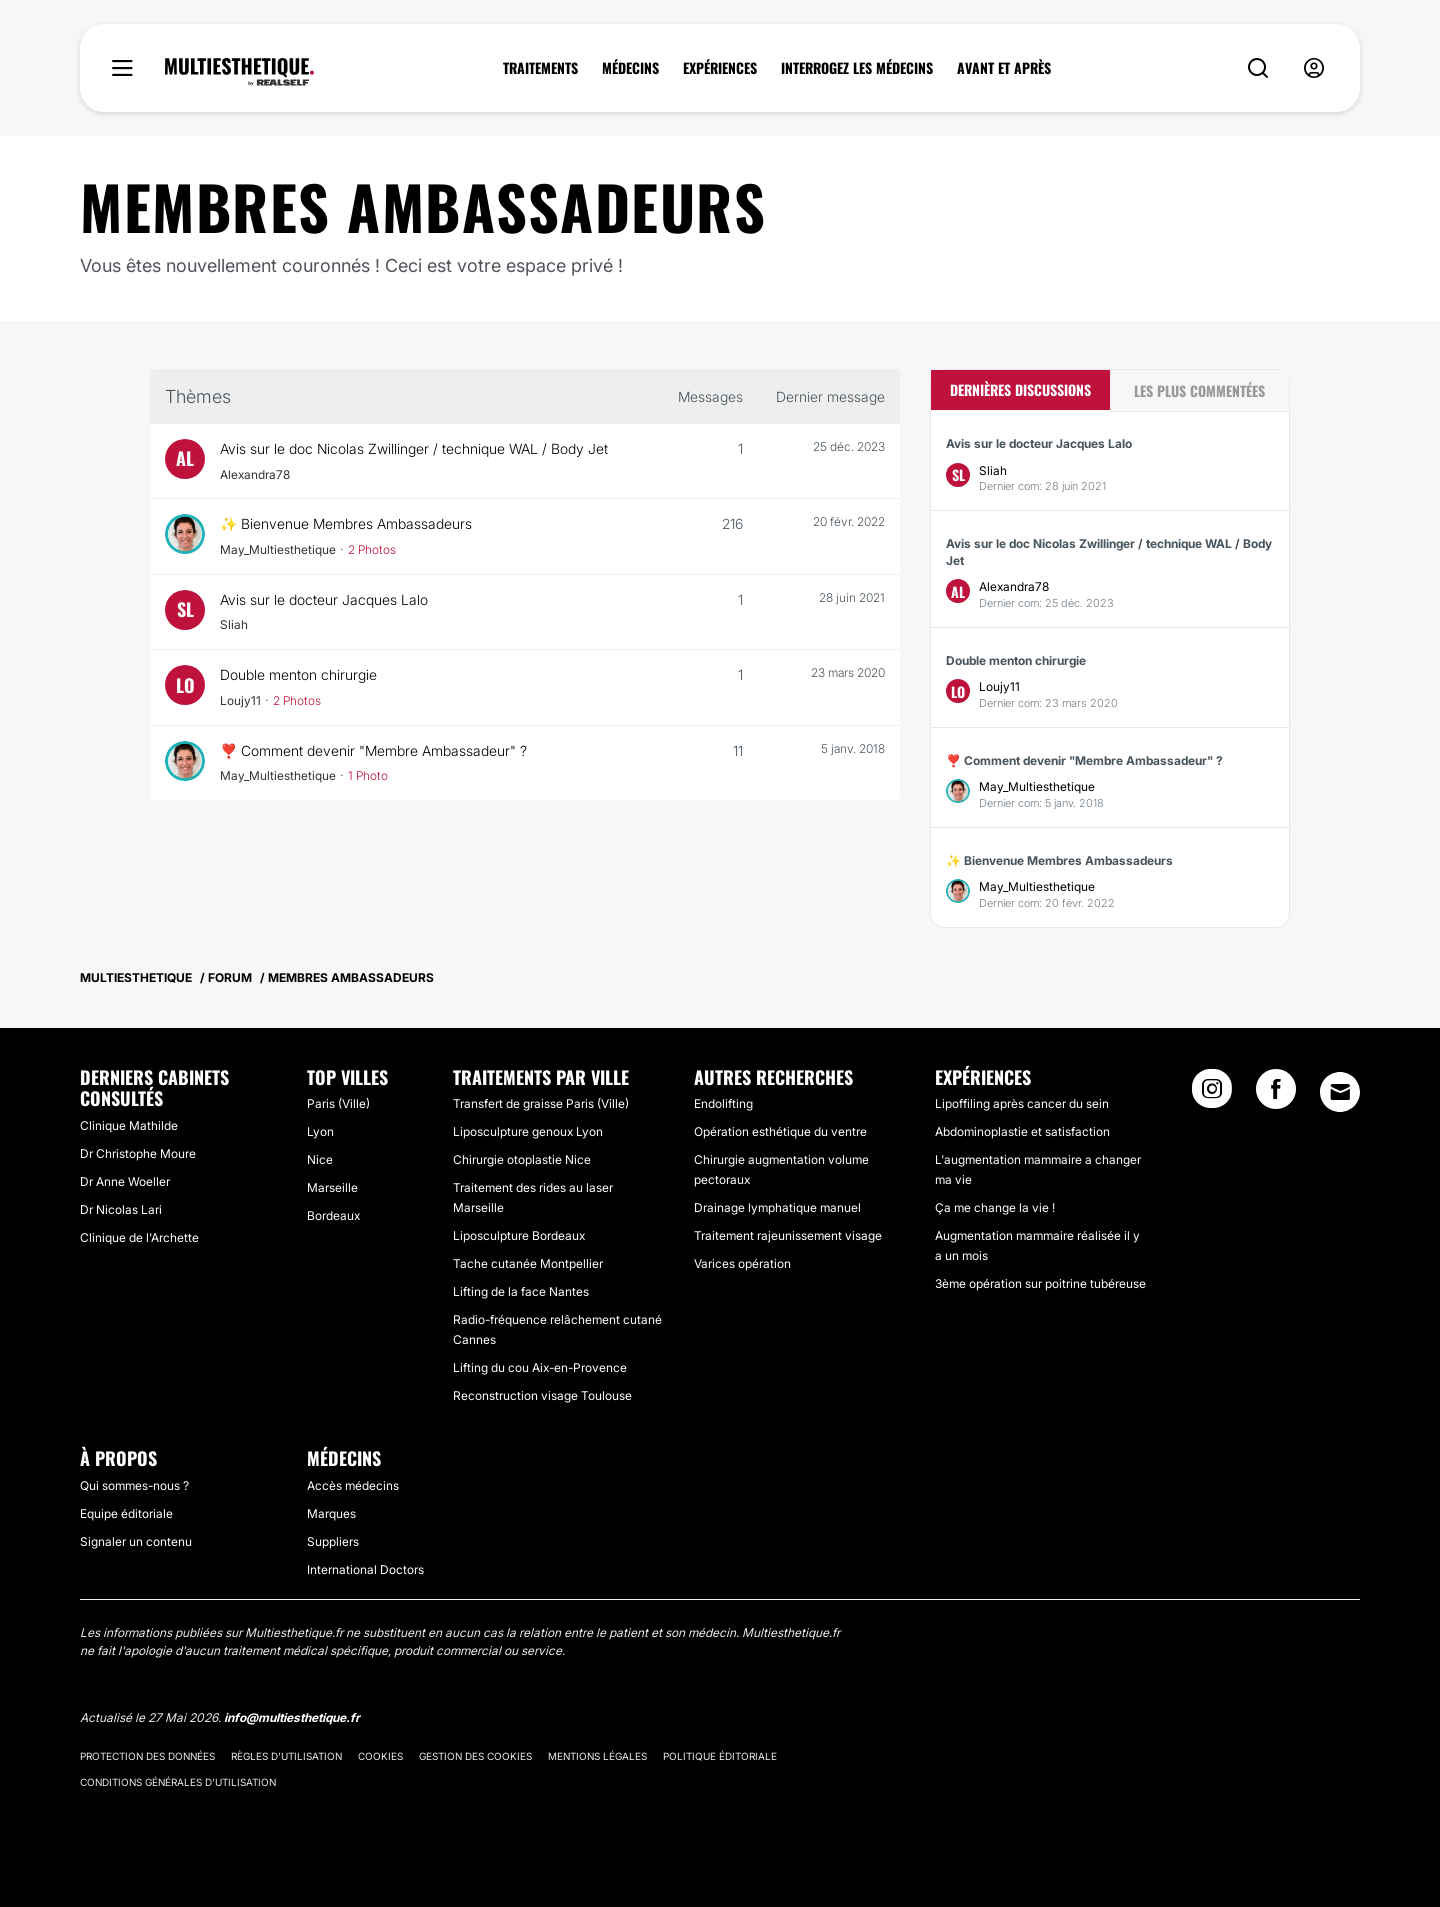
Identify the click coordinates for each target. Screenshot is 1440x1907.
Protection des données (147, 1756)
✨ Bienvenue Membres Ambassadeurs (348, 523)
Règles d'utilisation (286, 1756)
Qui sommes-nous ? (134, 1485)
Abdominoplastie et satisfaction (1022, 1131)
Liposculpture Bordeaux (519, 1235)
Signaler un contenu (136, 1541)
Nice (320, 1159)
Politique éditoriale (720, 1756)
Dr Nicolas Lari (121, 1209)
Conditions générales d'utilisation (178, 1782)
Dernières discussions (1020, 389)
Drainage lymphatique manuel (777, 1207)
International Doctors (365, 1569)
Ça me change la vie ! (995, 1207)
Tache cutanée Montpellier (528, 1263)
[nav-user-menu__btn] (1314, 68)
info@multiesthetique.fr (292, 1717)
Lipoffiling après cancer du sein (1022, 1103)
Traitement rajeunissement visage (788, 1235)
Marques (331, 1513)
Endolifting (723, 1103)
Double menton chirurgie (300, 674)
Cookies (380, 1756)
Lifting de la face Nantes (521, 1291)
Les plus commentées (1199, 390)
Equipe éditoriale (126, 1513)
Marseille (332, 1187)
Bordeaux (333, 1215)
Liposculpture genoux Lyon (528, 1131)
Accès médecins (353, 1485)
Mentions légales (597, 1756)
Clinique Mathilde (129, 1125)
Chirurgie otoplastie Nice (522, 1159)
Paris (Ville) (338, 1103)
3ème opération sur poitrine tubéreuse (1040, 1283)
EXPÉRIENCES (720, 68)
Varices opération (742, 1263)
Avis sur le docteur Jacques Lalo (325, 599)
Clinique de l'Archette (139, 1237)
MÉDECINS (630, 68)
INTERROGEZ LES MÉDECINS (857, 68)
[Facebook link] (1276, 1095)
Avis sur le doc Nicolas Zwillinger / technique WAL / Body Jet (414, 448)
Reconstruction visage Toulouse (542, 1395)
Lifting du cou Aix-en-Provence (540, 1367)
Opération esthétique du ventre (780, 1131)
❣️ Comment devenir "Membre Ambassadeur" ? (376, 750)
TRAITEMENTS (540, 68)
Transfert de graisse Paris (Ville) (541, 1103)
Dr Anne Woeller (125, 1181)
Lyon (320, 1131)
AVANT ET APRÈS (1004, 68)
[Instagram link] (1212, 1095)
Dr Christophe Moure (138, 1153)
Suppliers (333, 1541)
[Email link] (1340, 1092)
